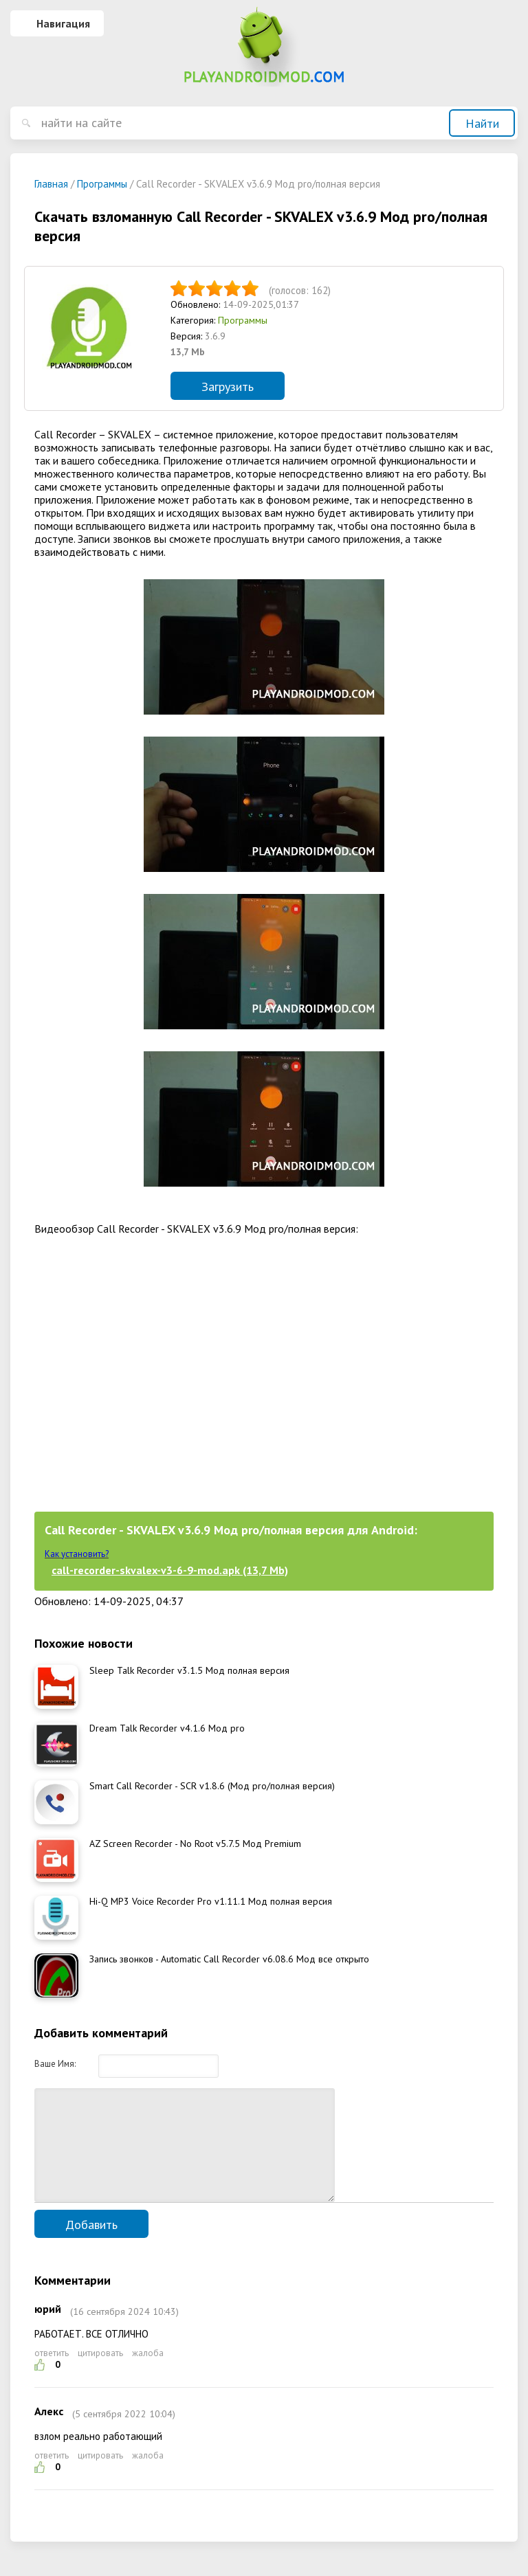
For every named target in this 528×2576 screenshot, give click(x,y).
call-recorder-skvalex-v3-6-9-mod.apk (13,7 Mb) (170, 1570)
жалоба (148, 2373)
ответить (51, 2373)
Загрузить (227, 386)
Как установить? (77, 1554)
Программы (242, 320)
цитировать (100, 2373)
